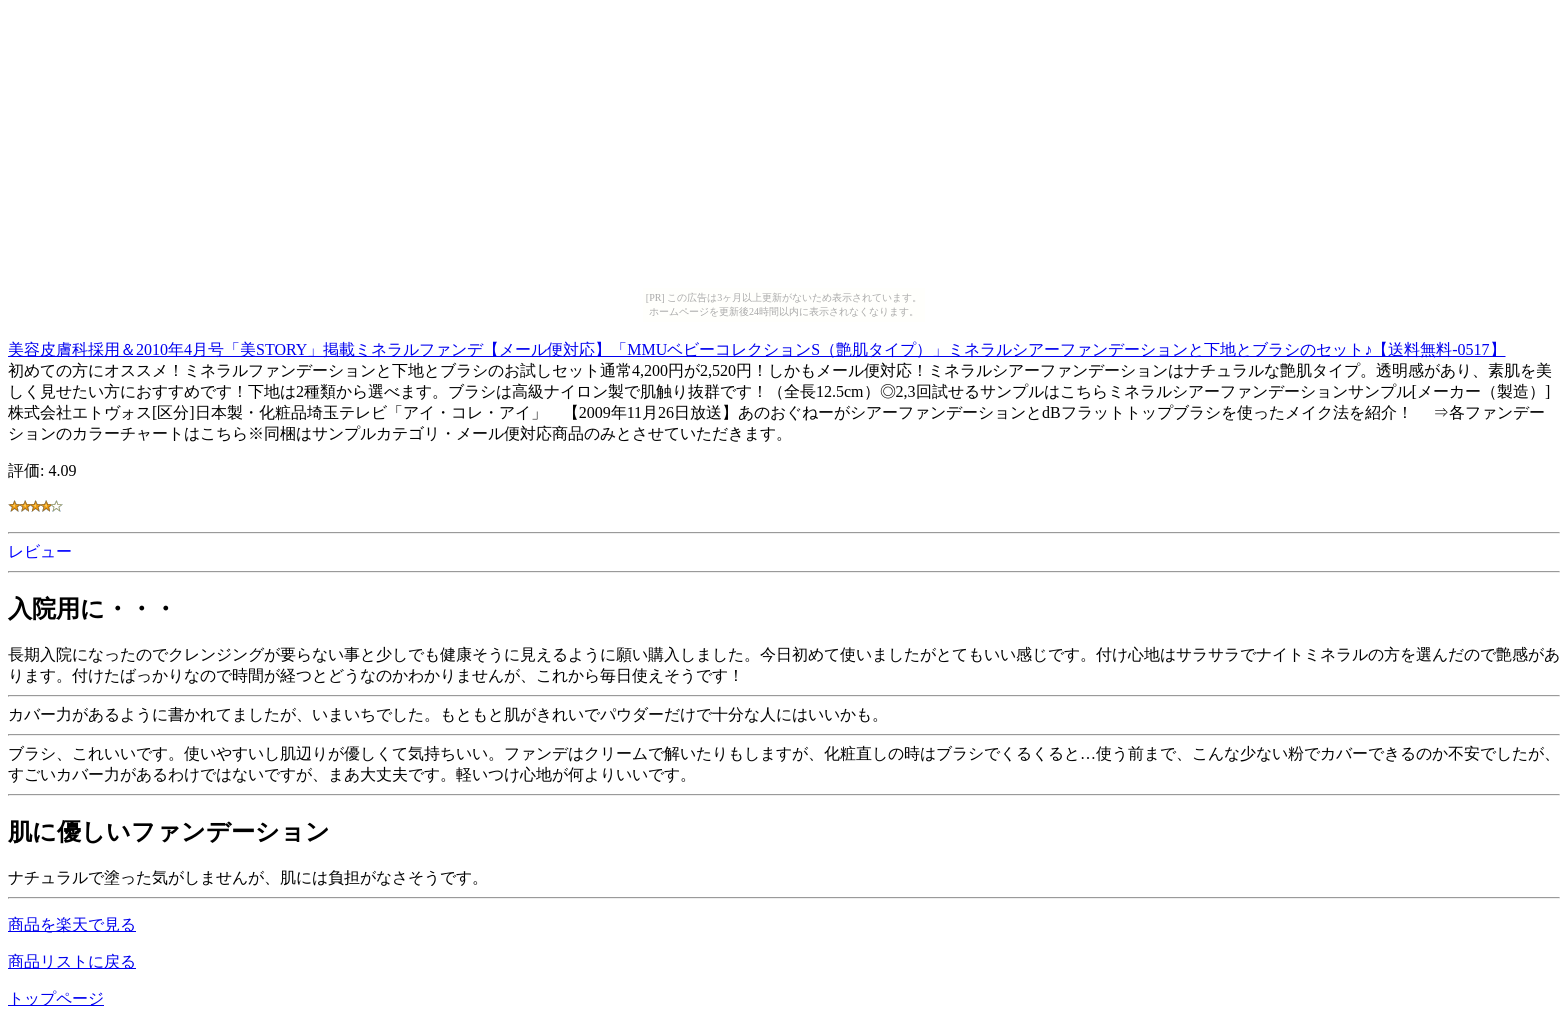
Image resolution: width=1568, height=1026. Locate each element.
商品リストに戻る (72, 961)
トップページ (56, 998)
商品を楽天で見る (72, 924)
